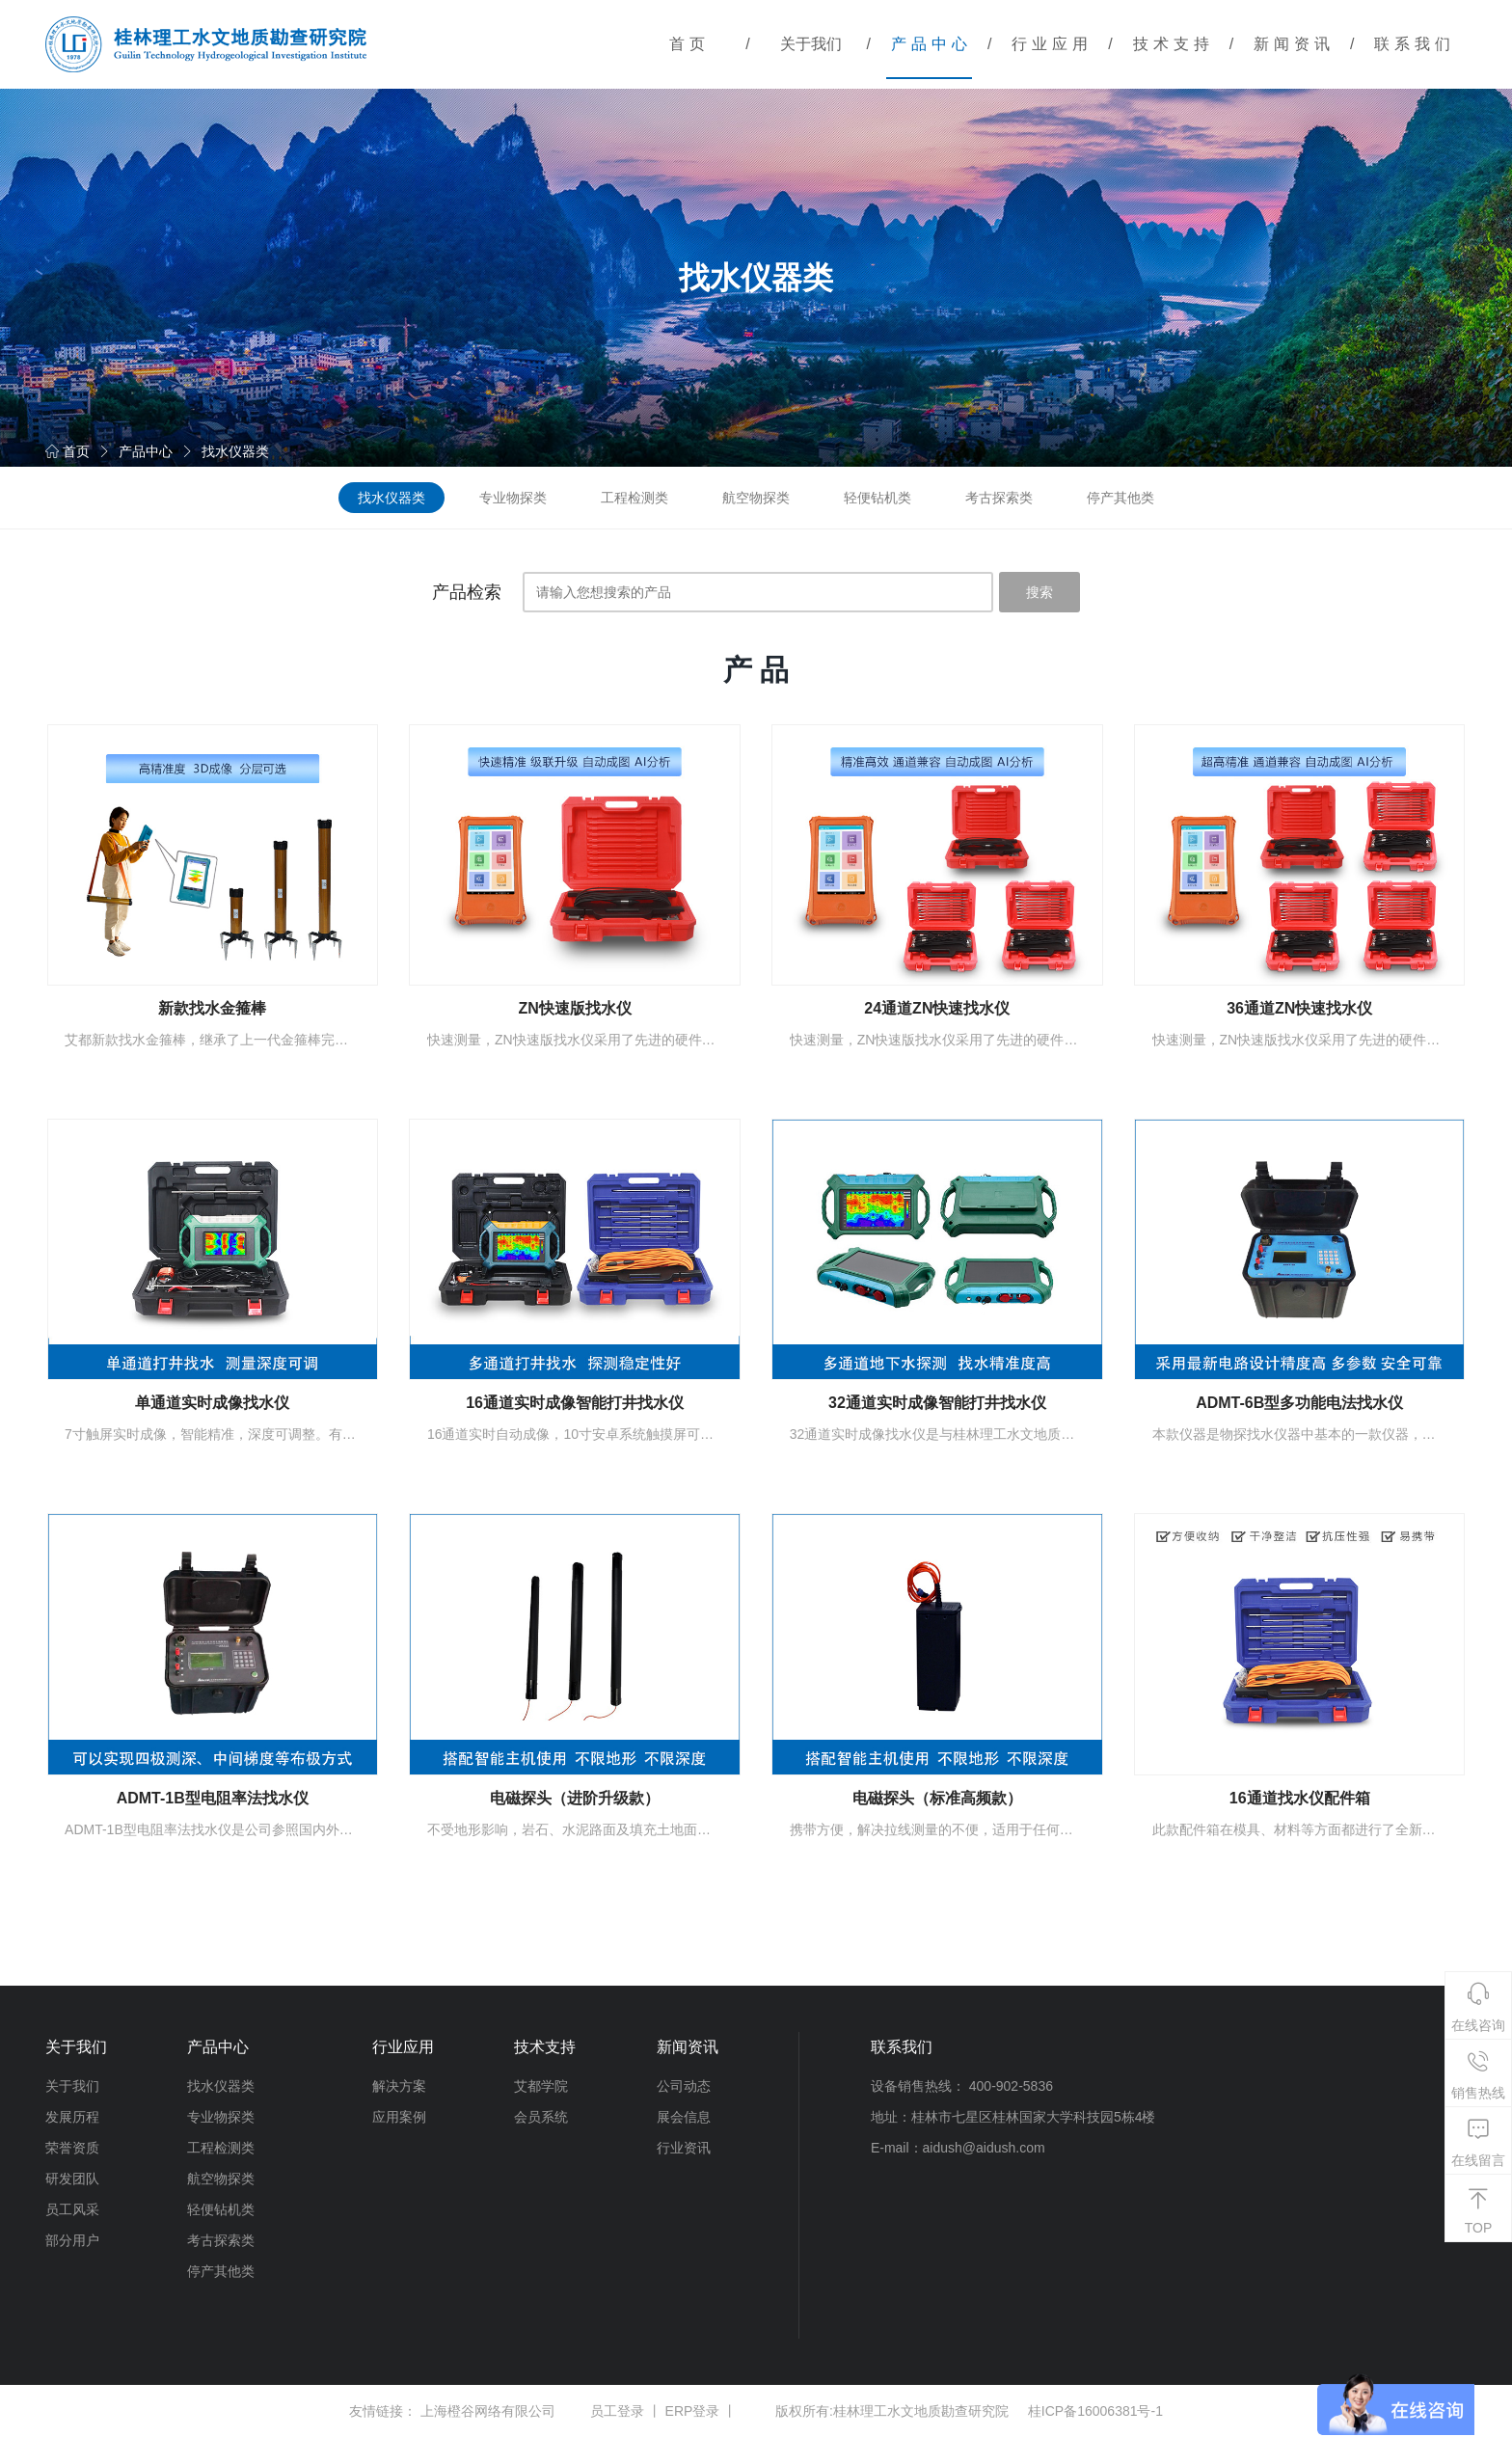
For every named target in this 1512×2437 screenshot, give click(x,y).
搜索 (1039, 592)
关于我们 (811, 44)
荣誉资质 (72, 2147)
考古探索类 (999, 497)
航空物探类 (756, 497)
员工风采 (72, 2209)
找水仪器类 (235, 451)
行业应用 (1052, 44)
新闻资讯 (1294, 44)
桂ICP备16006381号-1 (1095, 2411)
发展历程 (72, 2117)
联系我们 (1414, 44)
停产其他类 (1120, 497)
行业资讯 (684, 2147)
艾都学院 (541, 2086)
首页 (689, 44)
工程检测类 (634, 497)
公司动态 (684, 2086)
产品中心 (931, 44)
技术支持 (1173, 44)
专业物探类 (513, 497)
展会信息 (684, 2117)
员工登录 (617, 2411)
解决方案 (399, 2086)
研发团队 (72, 2178)
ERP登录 (692, 2411)
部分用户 (72, 2240)
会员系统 (541, 2117)
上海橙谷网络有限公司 (487, 2411)
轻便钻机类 (877, 497)
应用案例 (399, 2117)
